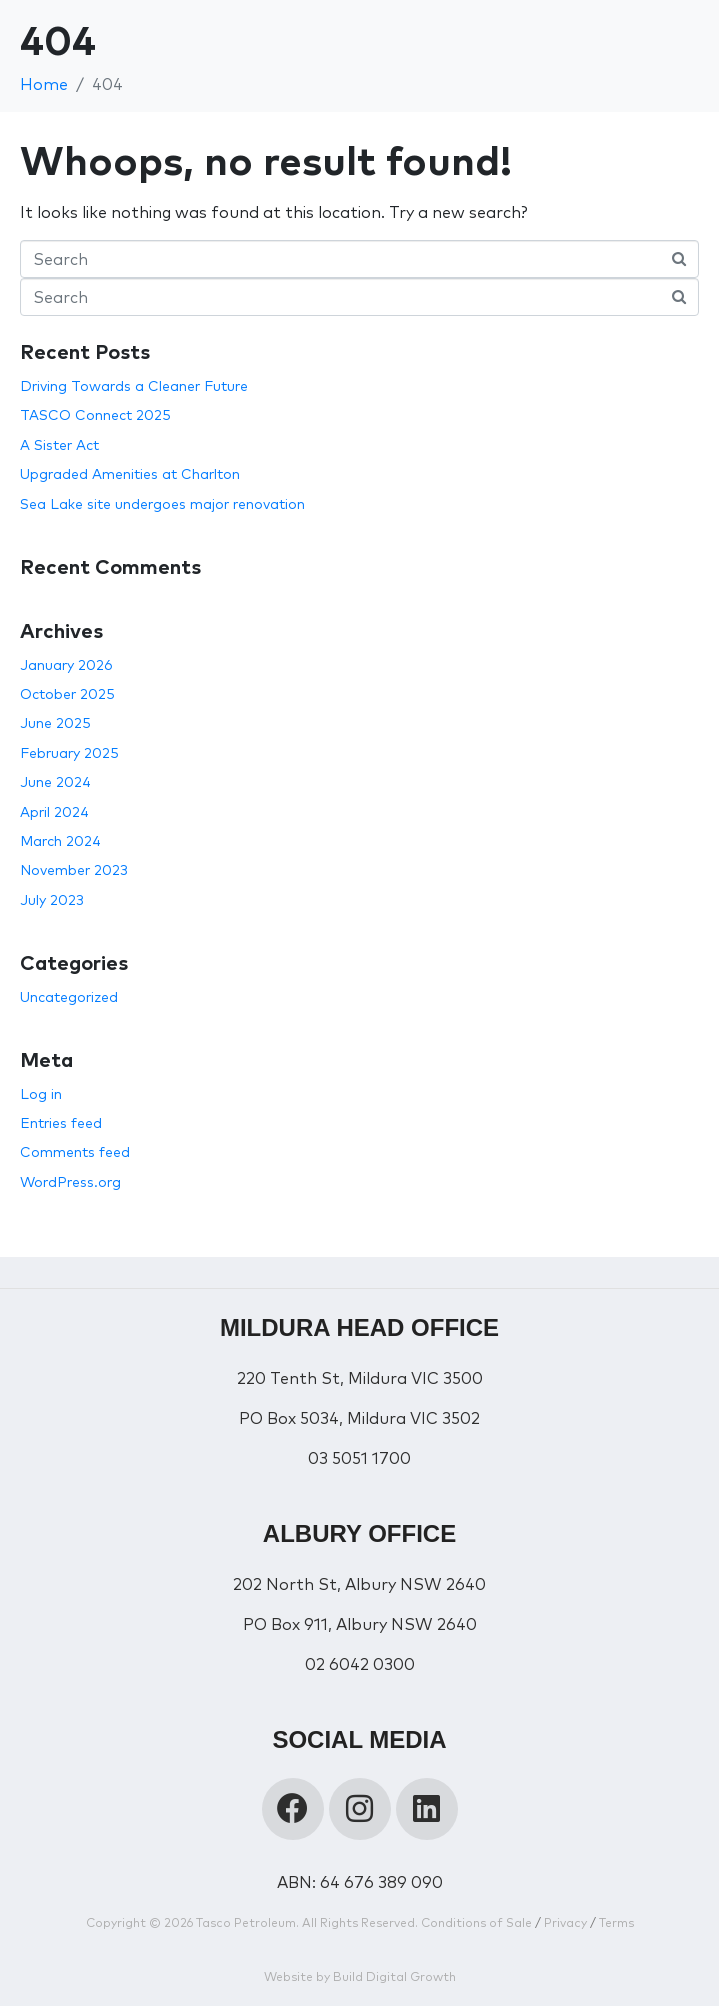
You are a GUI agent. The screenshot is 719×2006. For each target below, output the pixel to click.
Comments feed (75, 1152)
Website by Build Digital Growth (360, 1976)
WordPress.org (70, 1182)
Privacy (565, 1922)
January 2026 (66, 665)
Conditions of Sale (476, 1922)
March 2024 (60, 841)
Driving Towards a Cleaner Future (134, 386)
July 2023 (52, 900)
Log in (41, 1094)
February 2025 (69, 753)
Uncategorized (69, 997)
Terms (616, 1922)
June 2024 (55, 782)
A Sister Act (59, 445)
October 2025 (67, 694)
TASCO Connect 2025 (95, 415)
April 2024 (54, 812)
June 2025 (55, 723)
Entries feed (61, 1123)
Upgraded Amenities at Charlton (130, 474)
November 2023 (74, 870)
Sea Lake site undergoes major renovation (162, 504)
